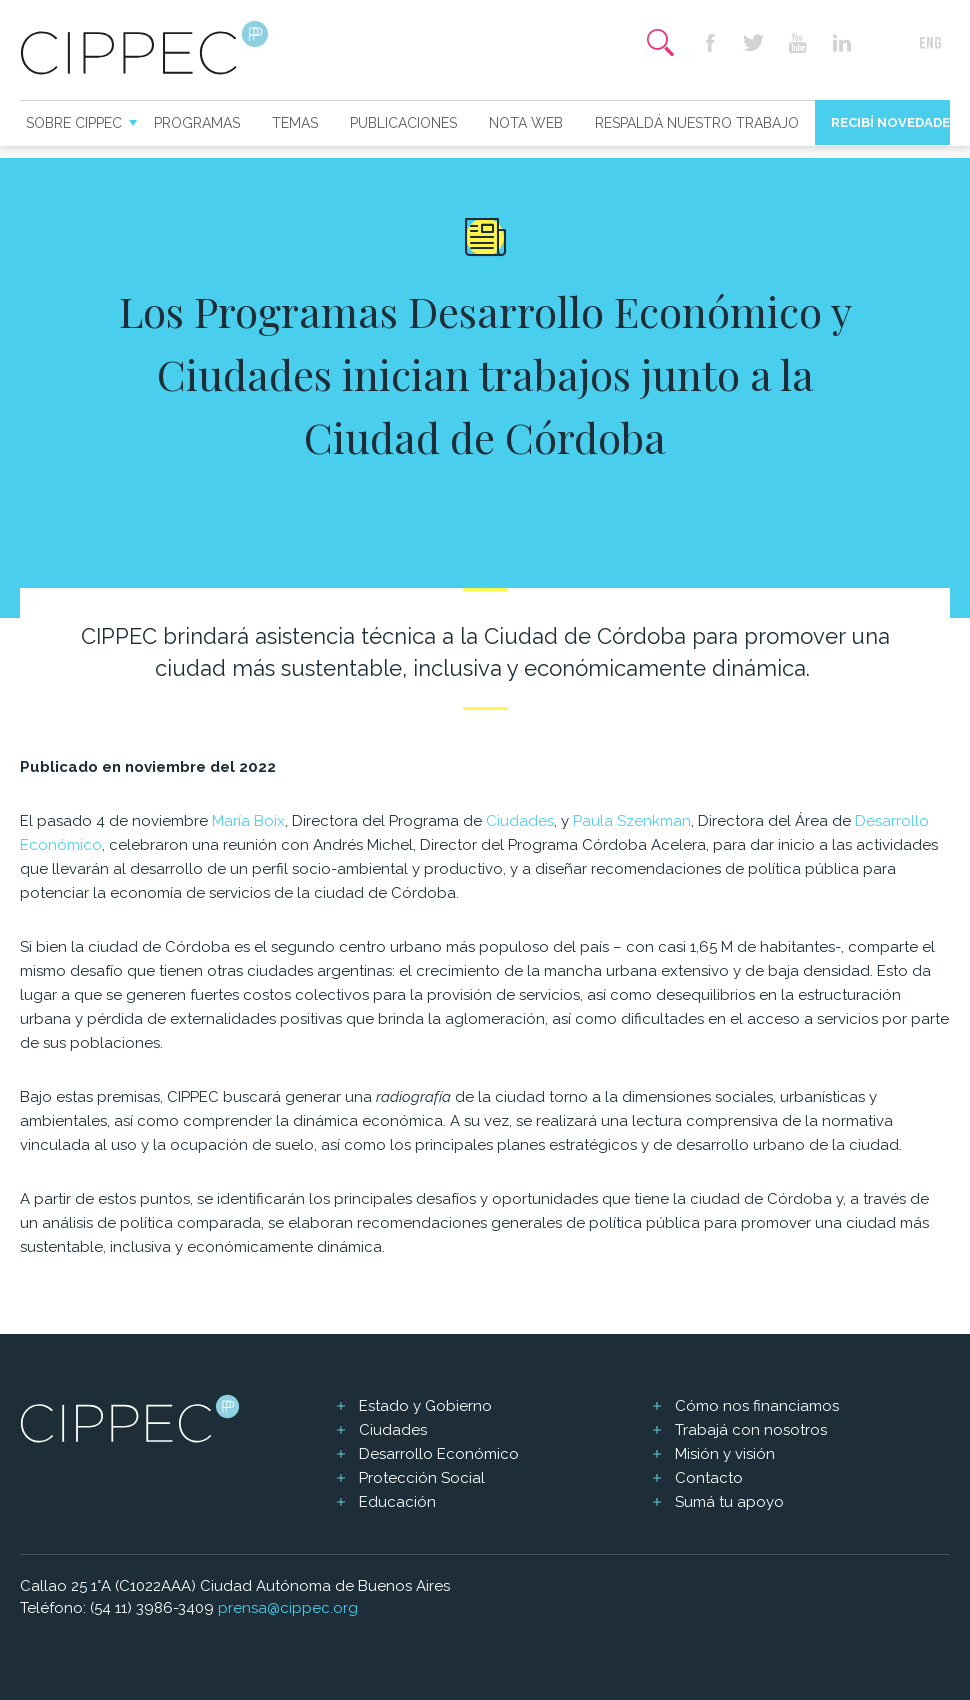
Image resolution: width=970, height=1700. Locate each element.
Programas (197, 123)
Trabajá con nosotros (751, 1430)
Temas (295, 123)
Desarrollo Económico (439, 1454)
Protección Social (422, 1478)
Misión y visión (725, 1454)
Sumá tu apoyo (729, 1502)
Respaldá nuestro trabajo (697, 123)
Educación (397, 1502)
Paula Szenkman (632, 821)
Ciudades (520, 821)
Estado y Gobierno (425, 1406)
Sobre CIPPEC (74, 123)
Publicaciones (403, 123)
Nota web (526, 123)
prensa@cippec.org (288, 1608)
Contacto (709, 1478)
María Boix (248, 821)
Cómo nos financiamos (757, 1406)
